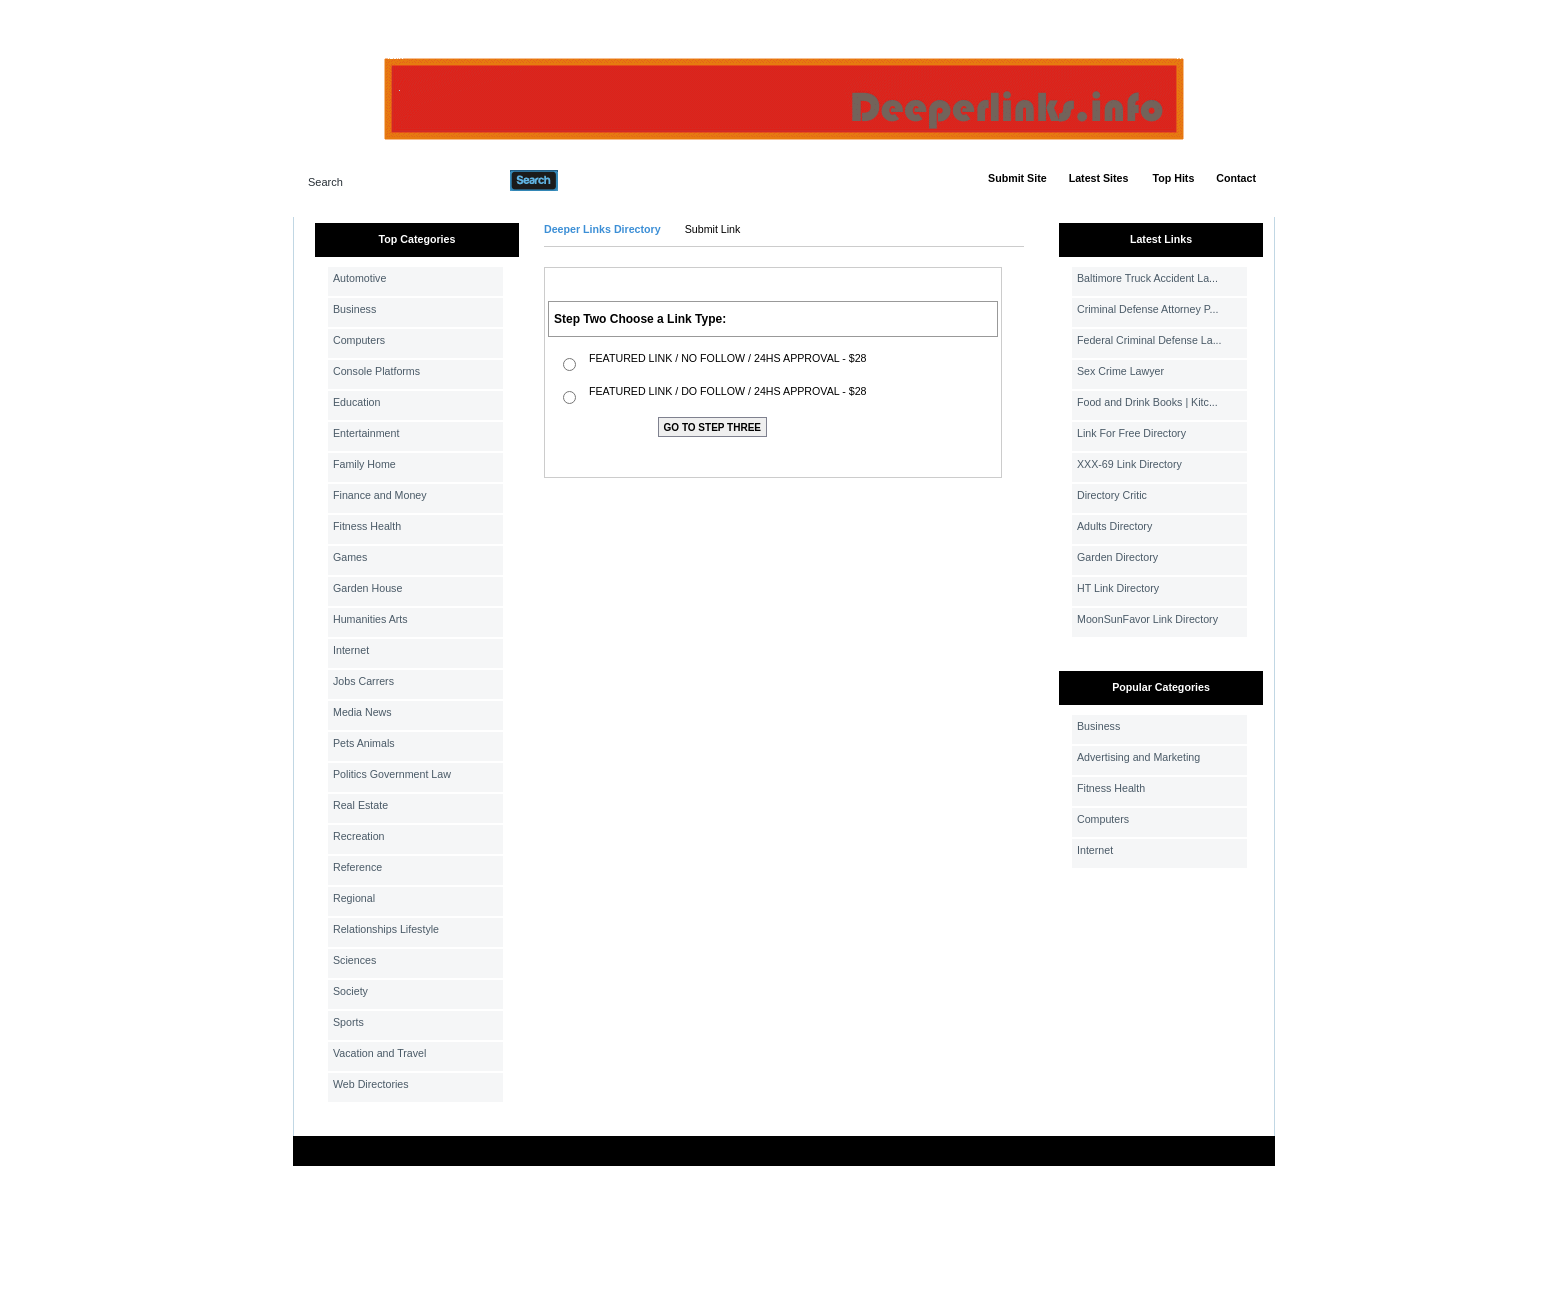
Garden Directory (1117, 557)
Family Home (364, 464)
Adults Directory (1114, 526)
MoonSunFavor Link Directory (1147, 619)
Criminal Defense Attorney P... (1147, 309)
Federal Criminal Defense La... (1149, 340)
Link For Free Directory (1131, 433)
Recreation (359, 836)
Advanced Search (610, 180)
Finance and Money (380, 495)
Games (350, 557)
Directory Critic (1112, 495)
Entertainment (366, 433)
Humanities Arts (370, 619)
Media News (362, 712)
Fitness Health (367, 526)
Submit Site (1017, 178)
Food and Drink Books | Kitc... (1147, 402)
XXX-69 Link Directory (1129, 464)
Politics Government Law (392, 774)
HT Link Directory (1118, 588)
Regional (354, 898)
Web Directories (371, 1084)
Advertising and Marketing (1138, 757)
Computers (359, 340)
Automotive (359, 278)
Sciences (354, 960)
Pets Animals (364, 743)
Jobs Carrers (363, 681)
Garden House (367, 588)
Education (356, 402)
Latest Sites (1099, 178)
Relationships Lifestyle (386, 929)
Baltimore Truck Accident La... (1147, 278)
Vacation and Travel (379, 1053)
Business (354, 309)
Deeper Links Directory (602, 229)
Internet (351, 650)
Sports (348, 1022)
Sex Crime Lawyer (1120, 371)
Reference (357, 867)
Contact (1236, 178)
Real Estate (360, 805)
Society (350, 991)
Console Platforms (376, 371)
